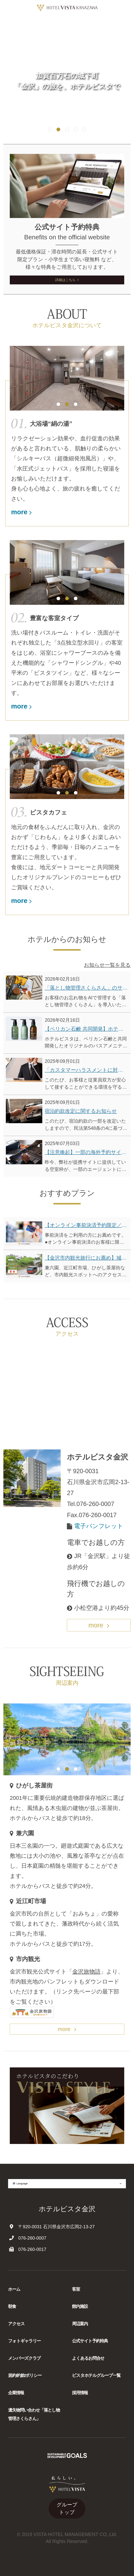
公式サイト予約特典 (90, 2341)
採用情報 (80, 2392)
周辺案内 (80, 2323)
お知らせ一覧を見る (107, 965)
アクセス (16, 2323)
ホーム (14, 2289)
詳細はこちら (67, 280)
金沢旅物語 (86, 1971)
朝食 (12, 2306)
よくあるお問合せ (88, 2358)
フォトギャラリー (24, 2341)
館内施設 (80, 2306)
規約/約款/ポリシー (24, 2375)
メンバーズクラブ (24, 2358)
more (21, 512)
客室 (76, 2289)
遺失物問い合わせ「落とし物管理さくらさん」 (34, 2414)
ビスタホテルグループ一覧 (96, 2375)
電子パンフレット (98, 1526)
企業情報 (16, 2392)
